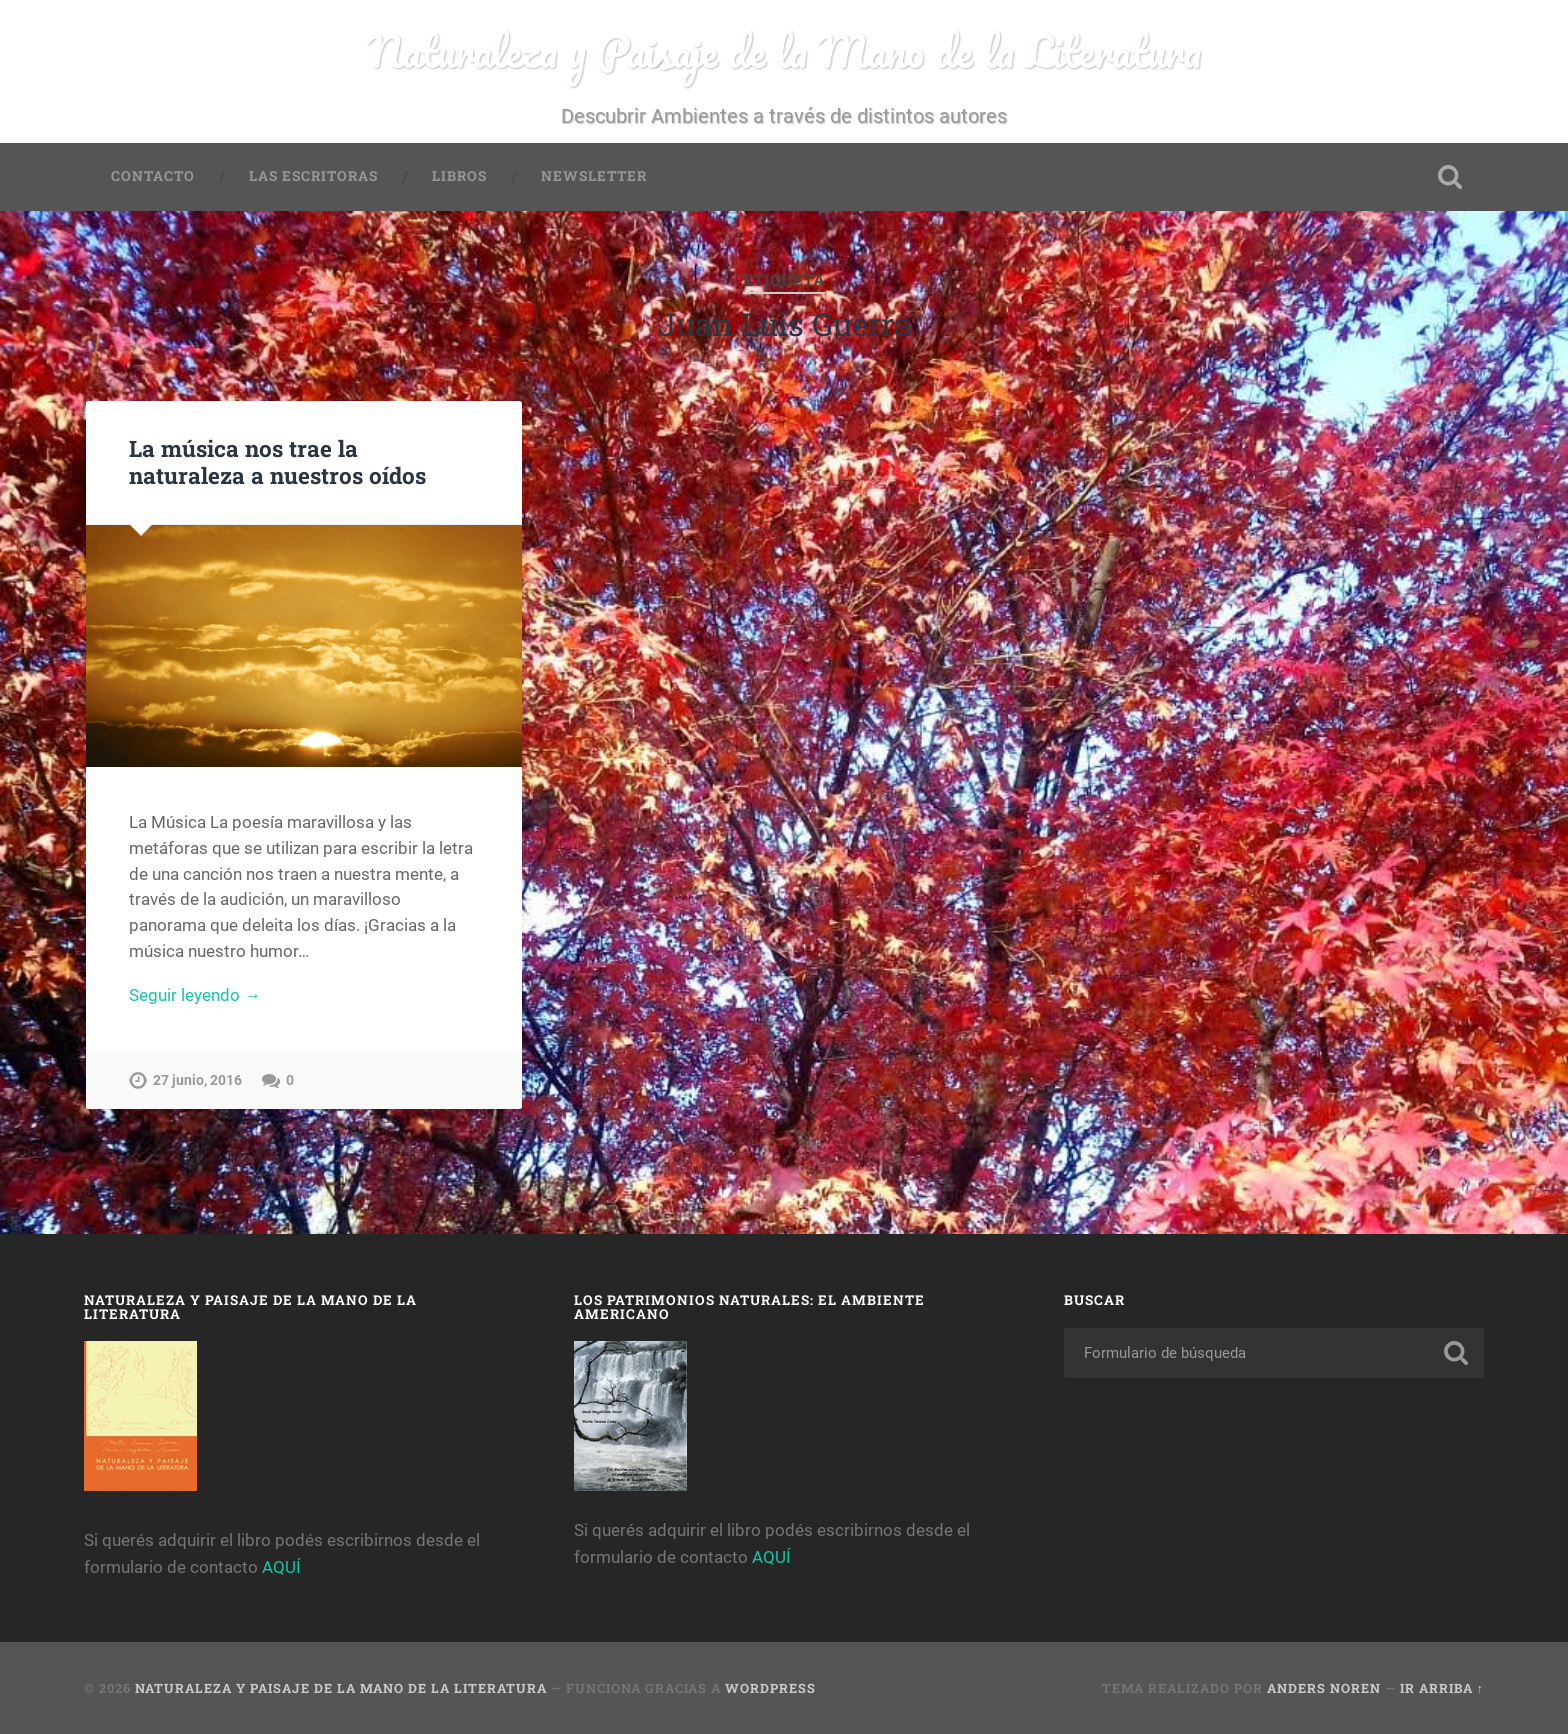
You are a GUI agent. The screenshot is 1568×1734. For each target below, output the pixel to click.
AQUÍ (281, 1567)
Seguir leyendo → (195, 995)
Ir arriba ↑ (1442, 1688)
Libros (459, 176)
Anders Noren (1324, 1688)
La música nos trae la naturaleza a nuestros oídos (277, 461)
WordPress (770, 1688)
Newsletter (594, 176)
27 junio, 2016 (197, 1080)
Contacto (153, 176)
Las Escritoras (313, 176)
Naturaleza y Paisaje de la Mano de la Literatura (784, 50)
